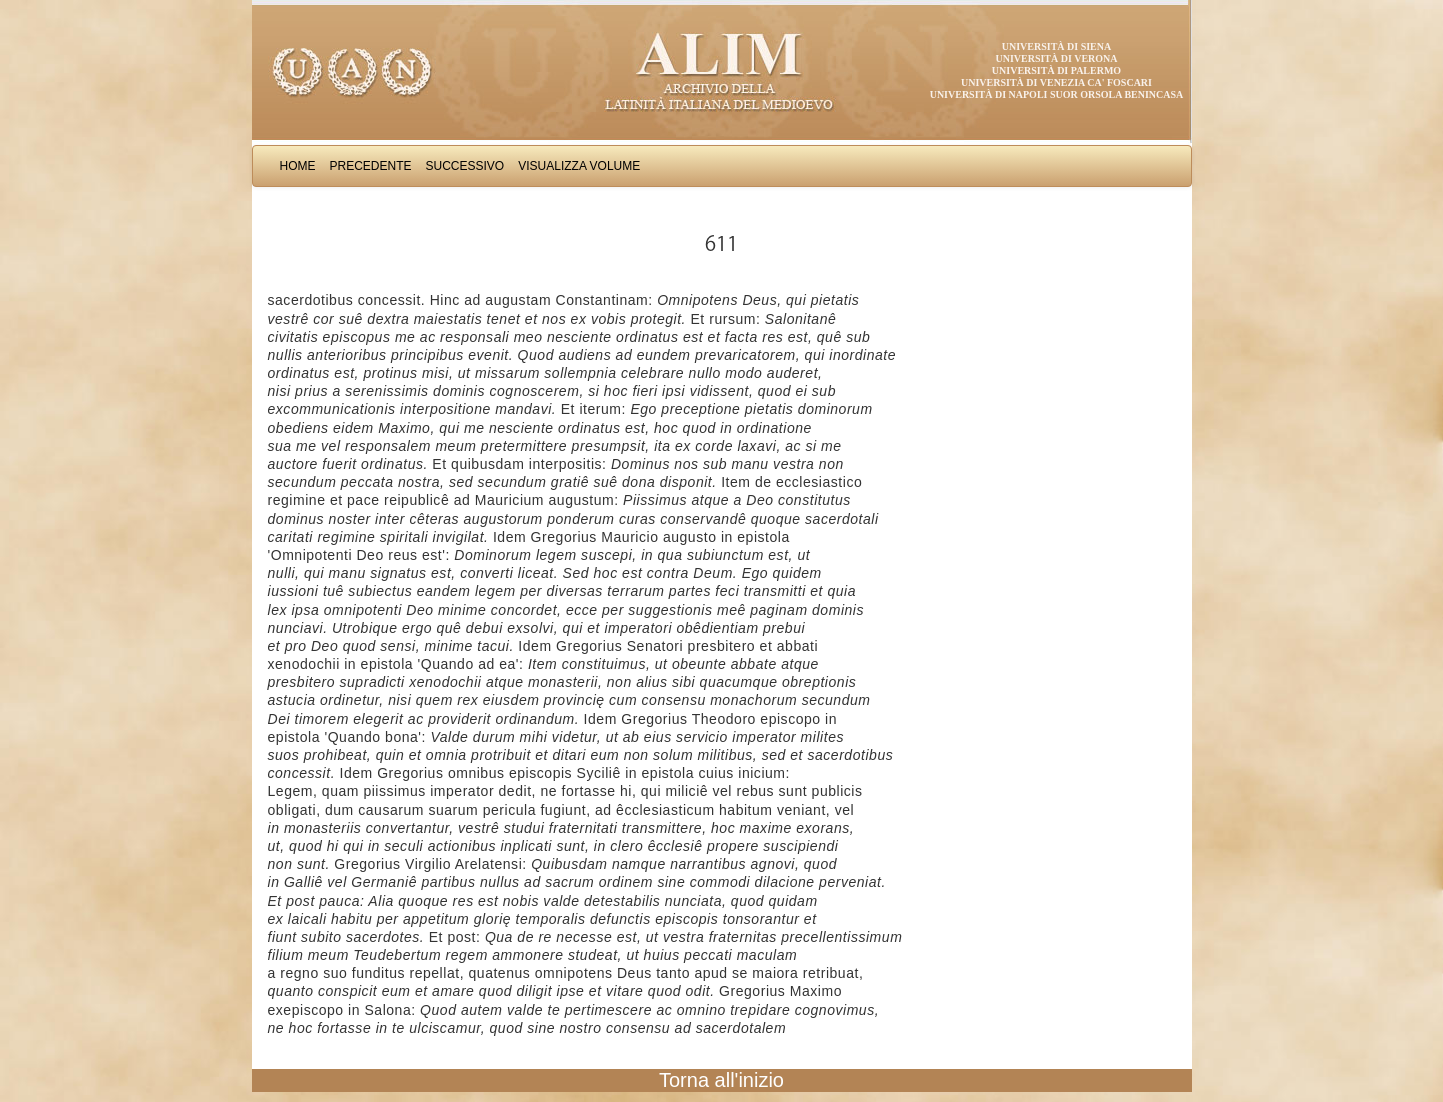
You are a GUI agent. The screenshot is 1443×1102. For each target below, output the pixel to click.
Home (298, 166)
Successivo (465, 166)
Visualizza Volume (579, 166)
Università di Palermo (1056, 70)
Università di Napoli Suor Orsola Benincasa (1057, 94)
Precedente (371, 166)
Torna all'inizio (721, 1080)
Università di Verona (1056, 58)
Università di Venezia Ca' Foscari (1056, 82)
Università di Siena (1056, 46)
